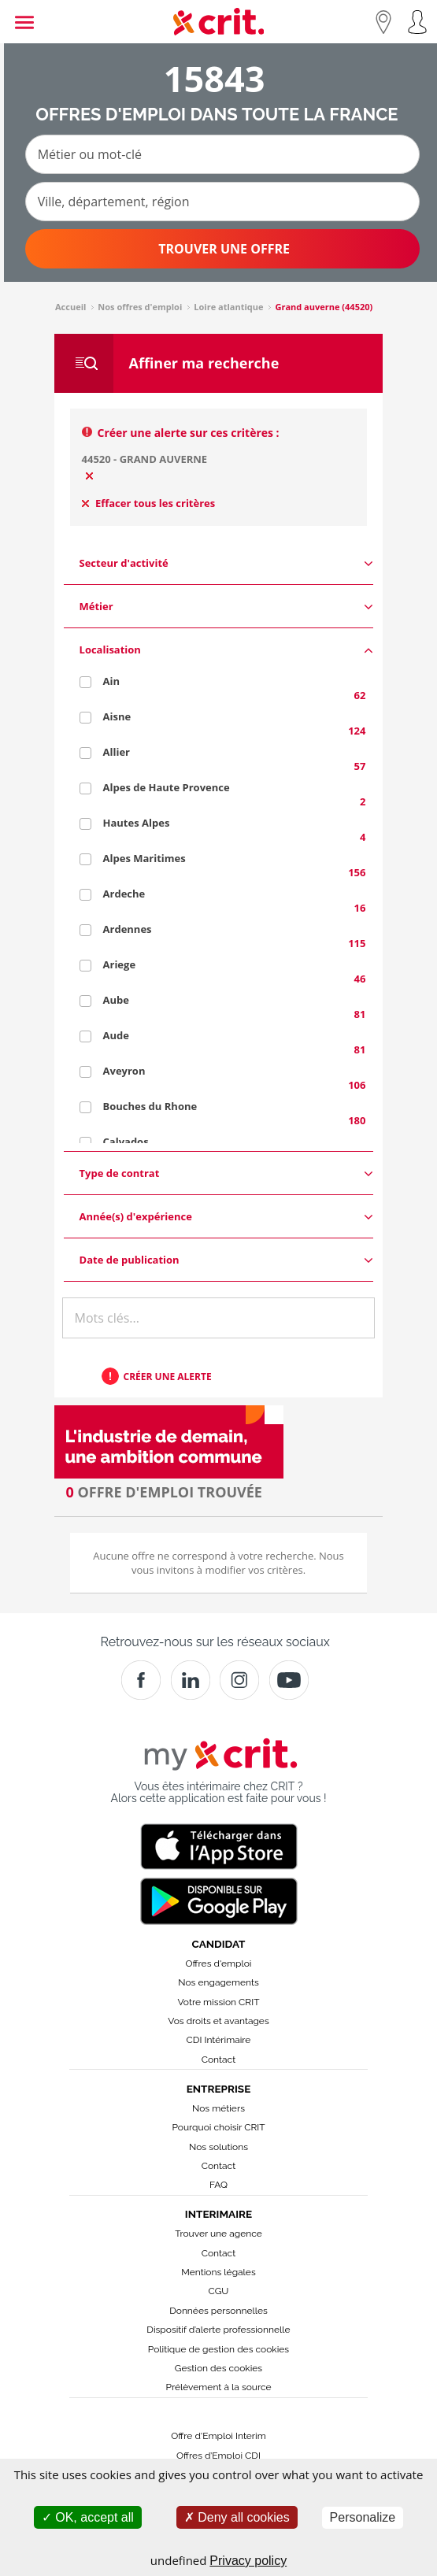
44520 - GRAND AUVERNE (145, 459)
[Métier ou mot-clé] (222, 154)
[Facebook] (141, 1680)
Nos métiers (218, 2108)
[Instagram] (239, 1680)
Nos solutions (218, 2146)
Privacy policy (248, 2560)
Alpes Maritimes (144, 858)
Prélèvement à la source (218, 2387)
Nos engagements (218, 1982)
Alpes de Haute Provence (166, 787)
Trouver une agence (218, 2233)
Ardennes (127, 929)
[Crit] (190, 1680)
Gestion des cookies (218, 2368)
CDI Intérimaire (219, 2039)
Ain (111, 681)
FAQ (218, 2184)
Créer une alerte (168, 1376)
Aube (116, 1000)
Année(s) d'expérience (227, 1216)
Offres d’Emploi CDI (218, 2455)
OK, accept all (88, 2517)
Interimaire (218, 2214)
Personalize (363, 2517)
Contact (218, 2059)
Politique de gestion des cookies (218, 2349)
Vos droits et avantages (218, 2020)
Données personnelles (218, 2310)
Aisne (117, 716)
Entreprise (219, 2088)
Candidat (219, 1944)
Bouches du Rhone (150, 1106)
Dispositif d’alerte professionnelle (218, 2329)
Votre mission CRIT (219, 2002)
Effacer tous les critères (149, 503)
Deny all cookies (237, 2517)
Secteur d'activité (227, 563)
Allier (116, 752)
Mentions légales (218, 2272)
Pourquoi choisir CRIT (218, 2127)
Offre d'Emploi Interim (218, 2435)
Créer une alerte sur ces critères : (189, 432)
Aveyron (124, 1071)
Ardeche (124, 893)
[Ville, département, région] (222, 201)
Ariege (119, 964)
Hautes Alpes (136, 823)
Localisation (227, 649)
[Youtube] (289, 1680)
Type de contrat (227, 1173)
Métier (227, 606)
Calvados (126, 1141)
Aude (116, 1035)
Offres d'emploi (219, 1963)
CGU (219, 2291)
